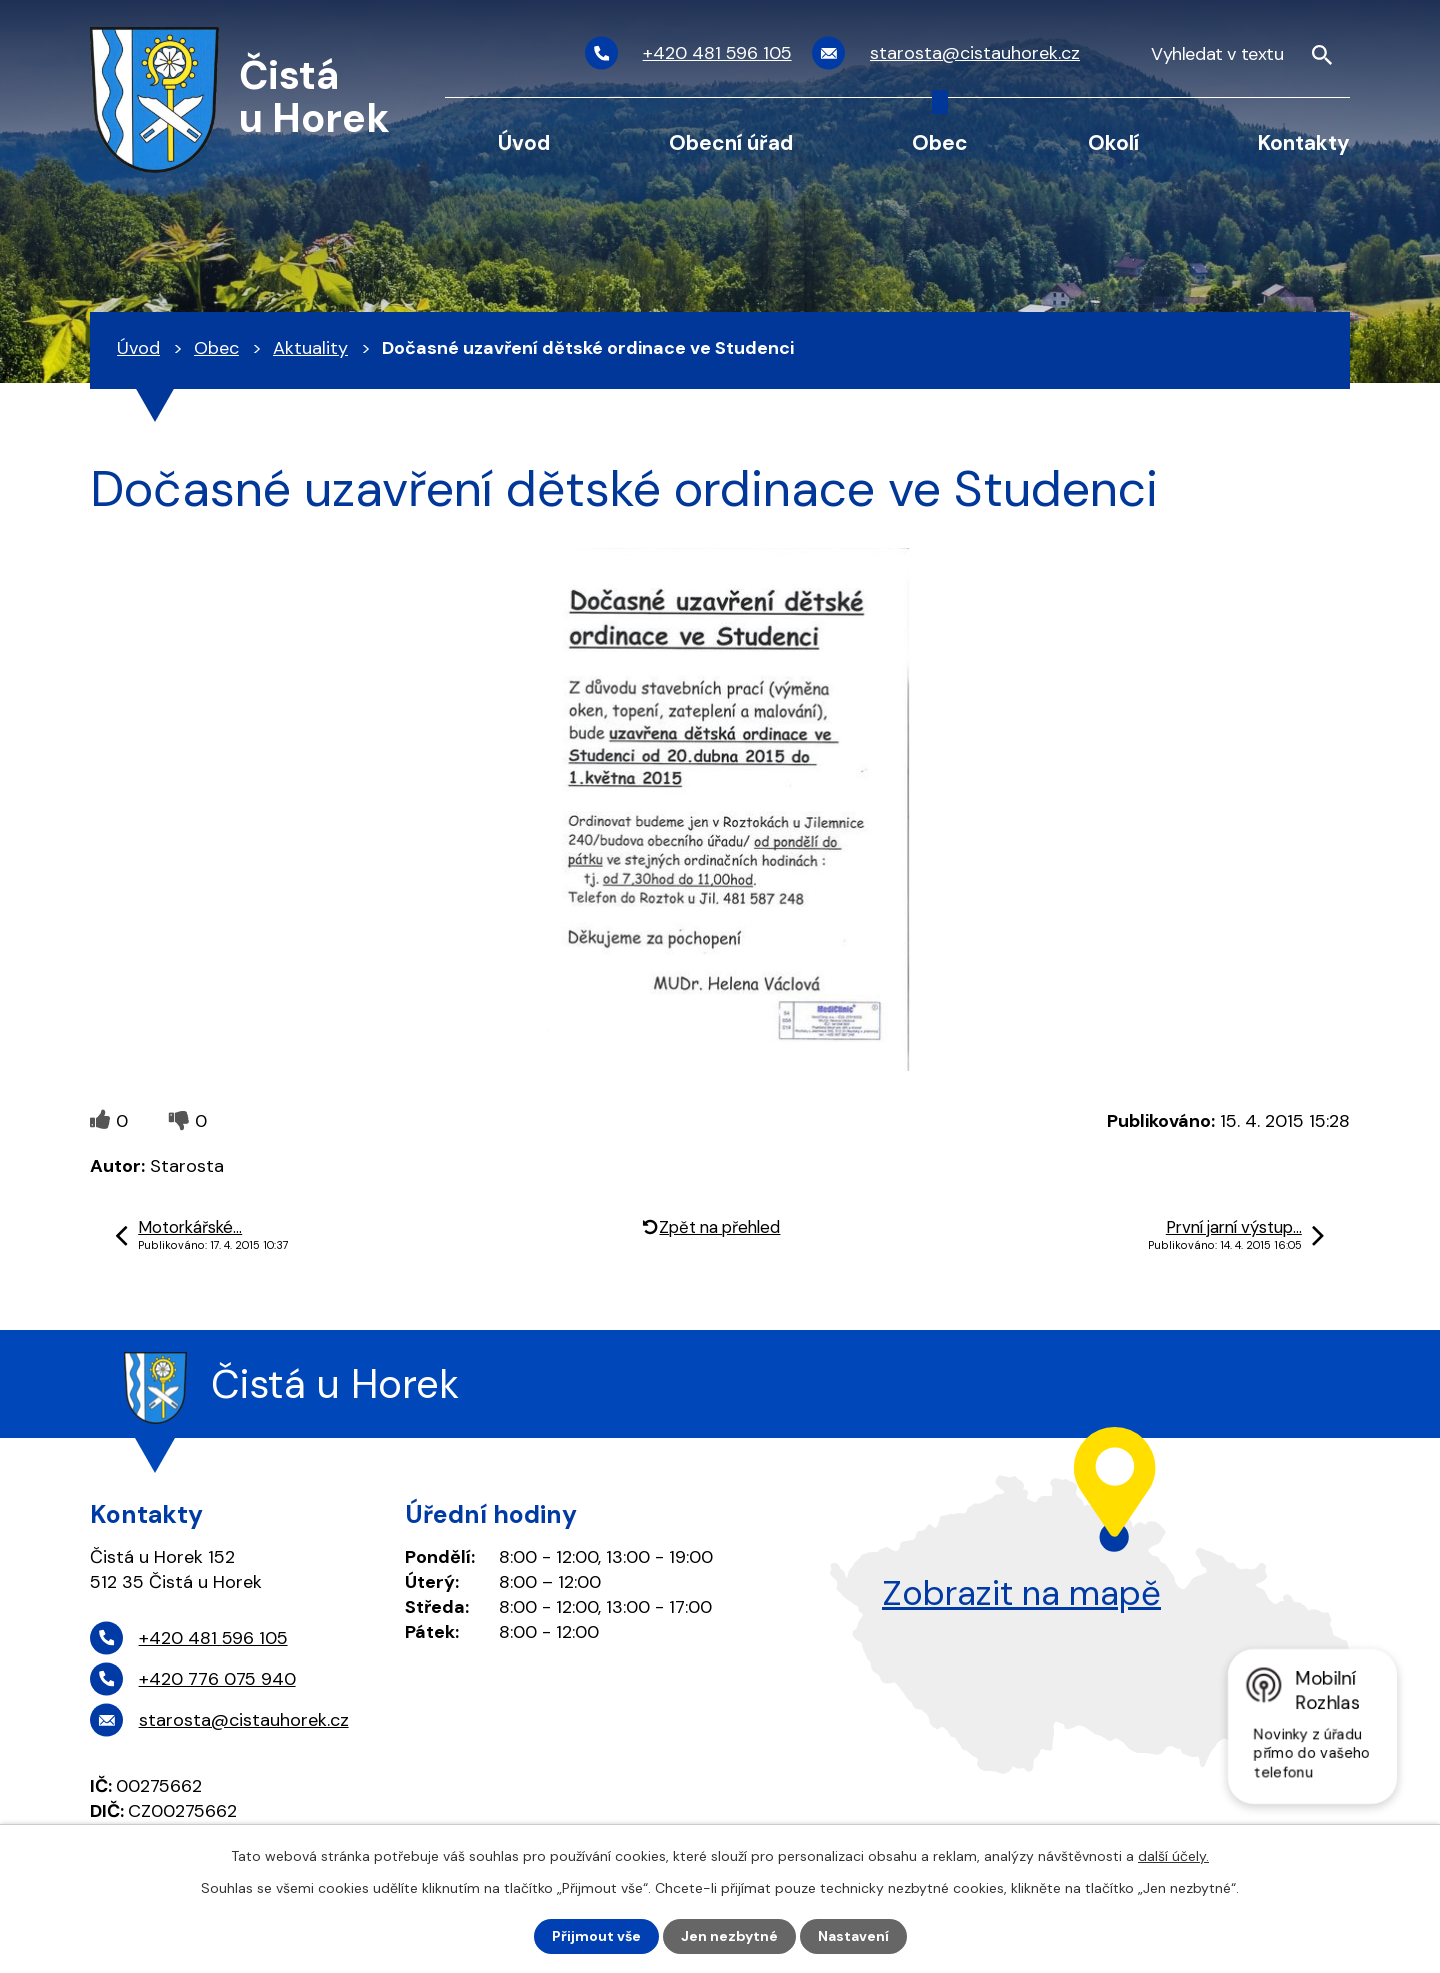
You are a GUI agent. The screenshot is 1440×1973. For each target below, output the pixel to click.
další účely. (1173, 1856)
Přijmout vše (596, 1936)
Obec (940, 142)
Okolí (1113, 142)
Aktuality (310, 348)
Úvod (524, 142)
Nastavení (853, 1936)
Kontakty (1304, 142)
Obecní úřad (731, 142)
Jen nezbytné (729, 1936)
